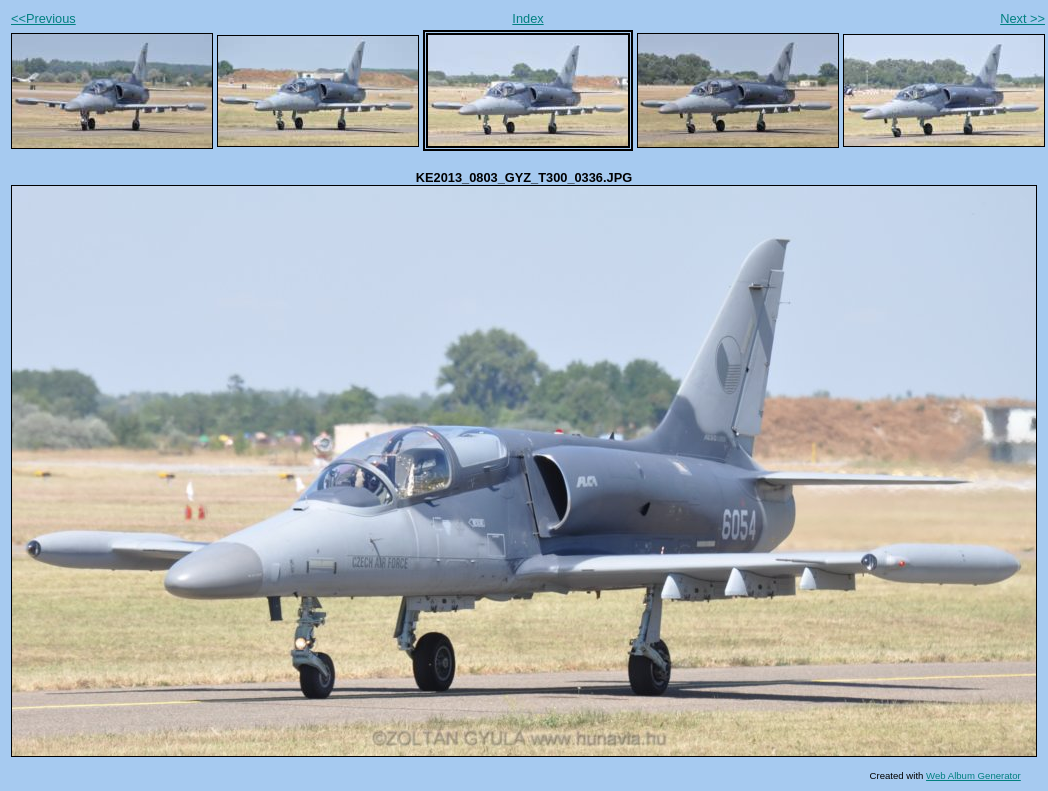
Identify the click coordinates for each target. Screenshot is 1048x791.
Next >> (1022, 18)
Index (527, 18)
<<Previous (43, 18)
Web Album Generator (973, 775)
